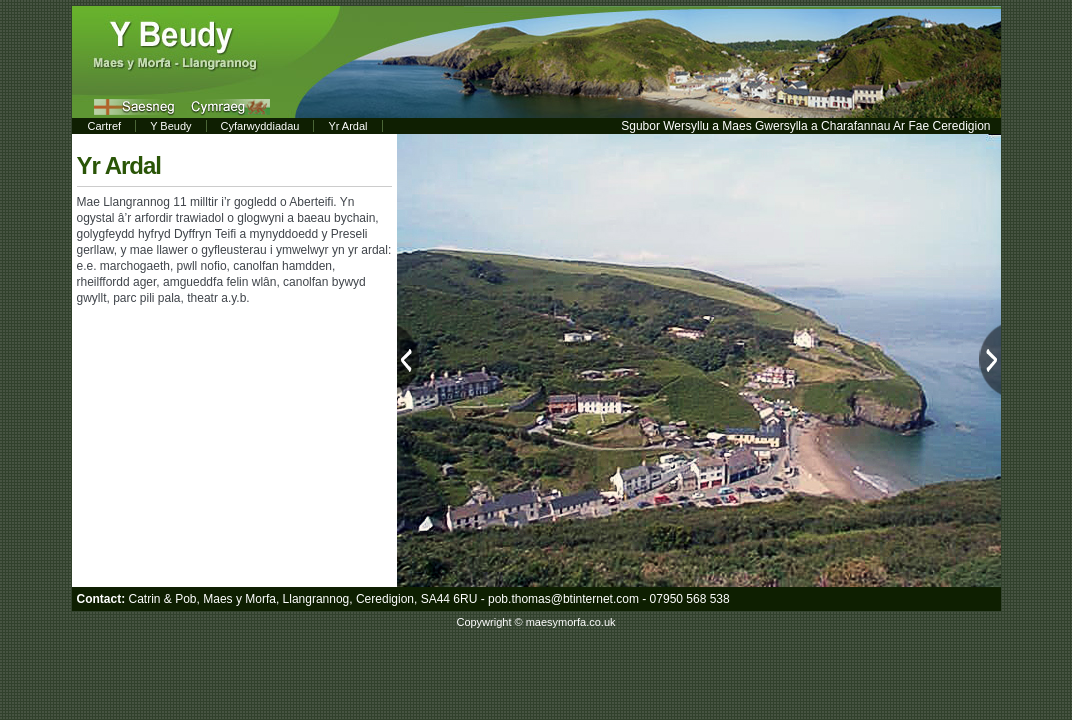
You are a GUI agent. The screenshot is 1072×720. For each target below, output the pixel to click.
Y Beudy (170, 126)
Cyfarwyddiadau (260, 126)
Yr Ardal (347, 126)
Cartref (105, 126)
